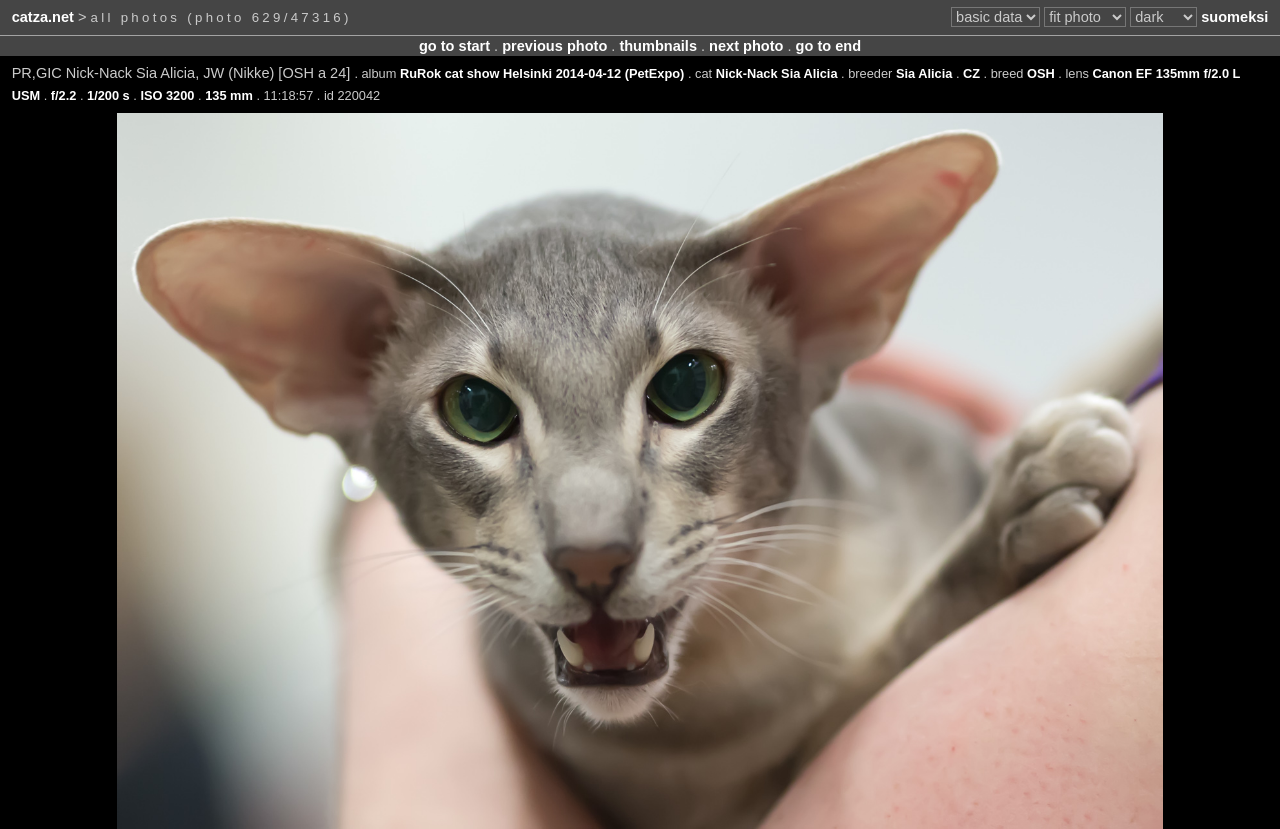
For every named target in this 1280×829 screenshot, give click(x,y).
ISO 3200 (167, 95)
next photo (746, 46)
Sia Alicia (924, 73)
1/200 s (108, 95)
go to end (828, 46)
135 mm (229, 95)
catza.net (43, 17)
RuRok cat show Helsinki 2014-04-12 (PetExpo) (542, 73)
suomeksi (1234, 17)
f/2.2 (64, 95)
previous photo (554, 46)
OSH (1041, 73)
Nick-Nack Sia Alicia (777, 73)
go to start (454, 46)
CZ (971, 73)
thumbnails (658, 46)
